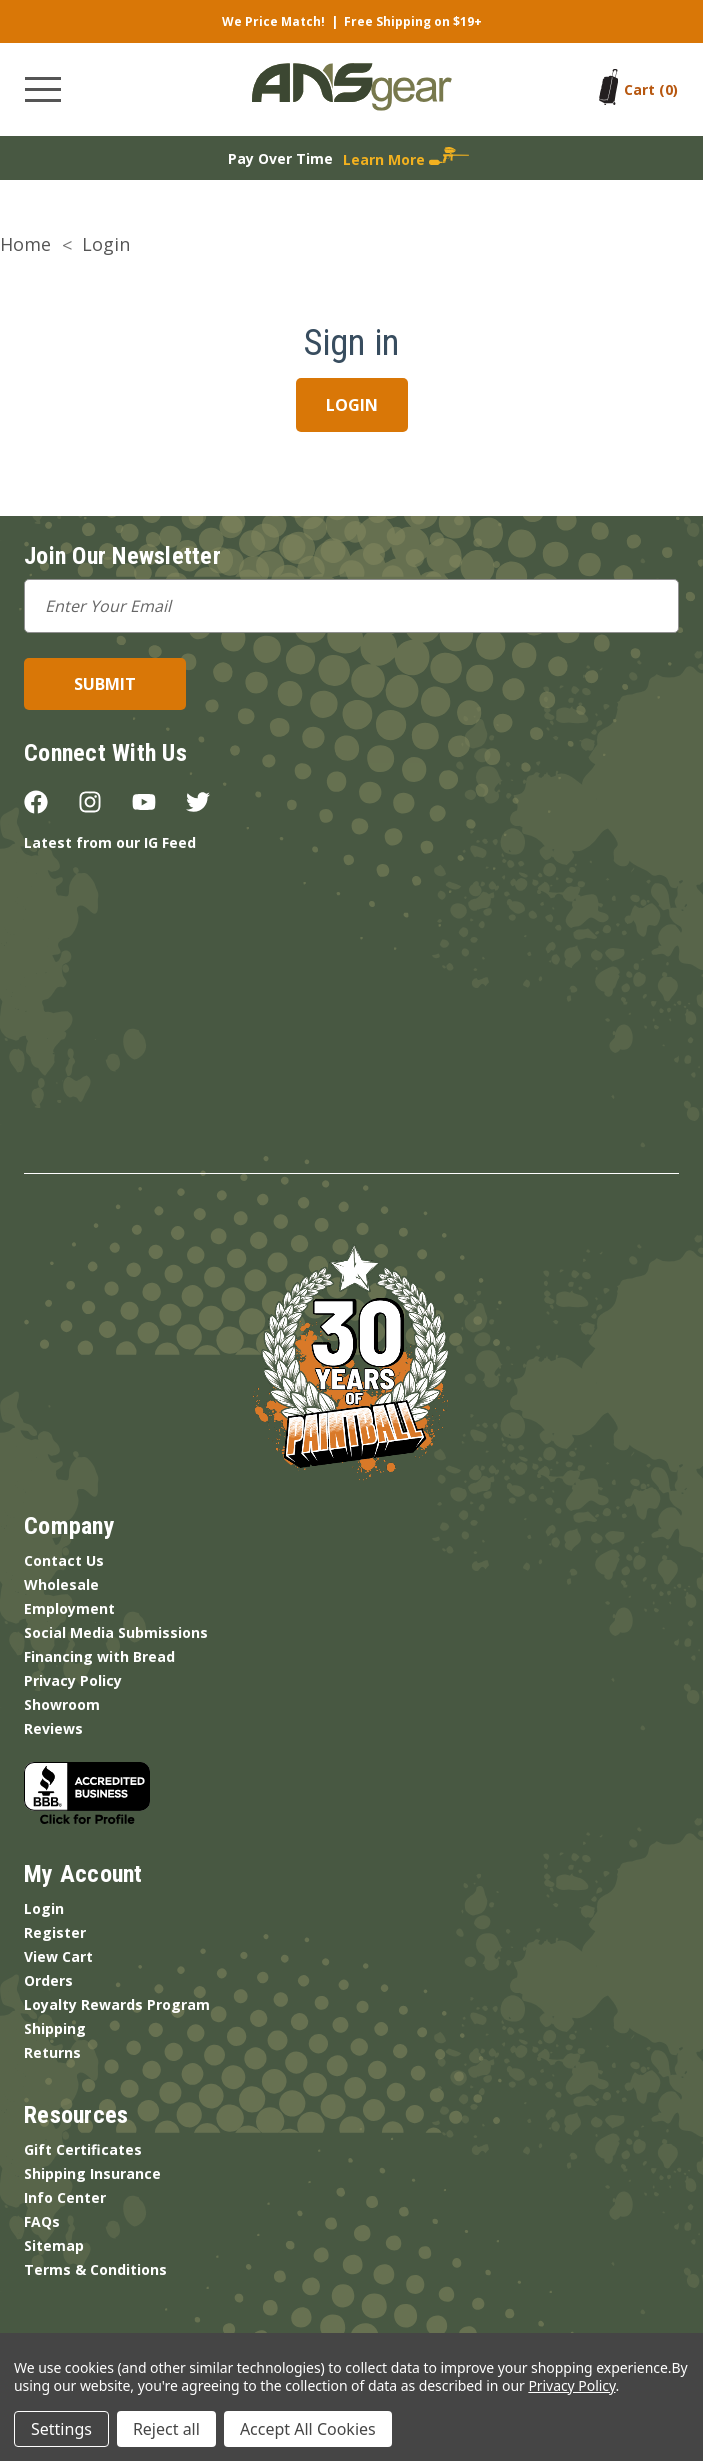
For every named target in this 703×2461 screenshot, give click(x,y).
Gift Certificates (83, 2149)
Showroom (62, 1704)
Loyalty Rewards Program (117, 2004)
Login (44, 1908)
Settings (61, 2429)
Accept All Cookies (308, 2429)
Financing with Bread (99, 1656)
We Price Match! (273, 21)
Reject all (166, 2429)
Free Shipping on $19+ (413, 21)
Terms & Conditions (95, 2269)
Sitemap (54, 2245)
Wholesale (61, 1584)
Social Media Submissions (116, 1632)
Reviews (53, 1728)
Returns (52, 2052)
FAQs (42, 2221)
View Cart (58, 1956)
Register (55, 1932)
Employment (69, 1608)
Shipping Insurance (92, 2173)
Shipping (55, 2028)
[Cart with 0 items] (651, 89)
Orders (48, 1980)
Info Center (65, 2197)
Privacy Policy (73, 1680)
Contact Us (64, 1560)
